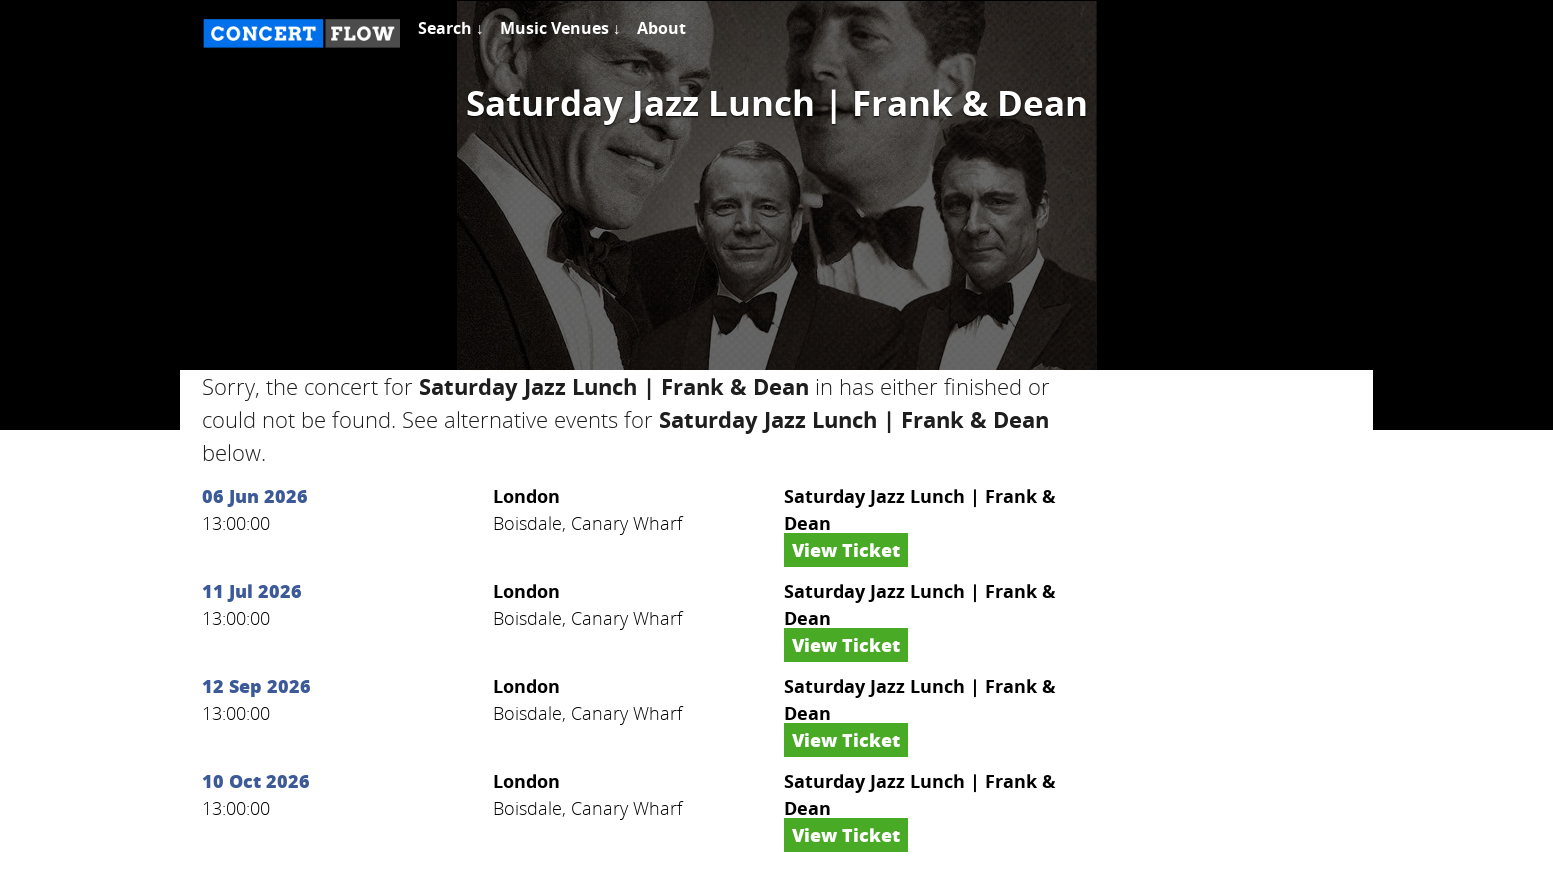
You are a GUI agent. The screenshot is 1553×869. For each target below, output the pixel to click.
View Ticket (846, 550)
